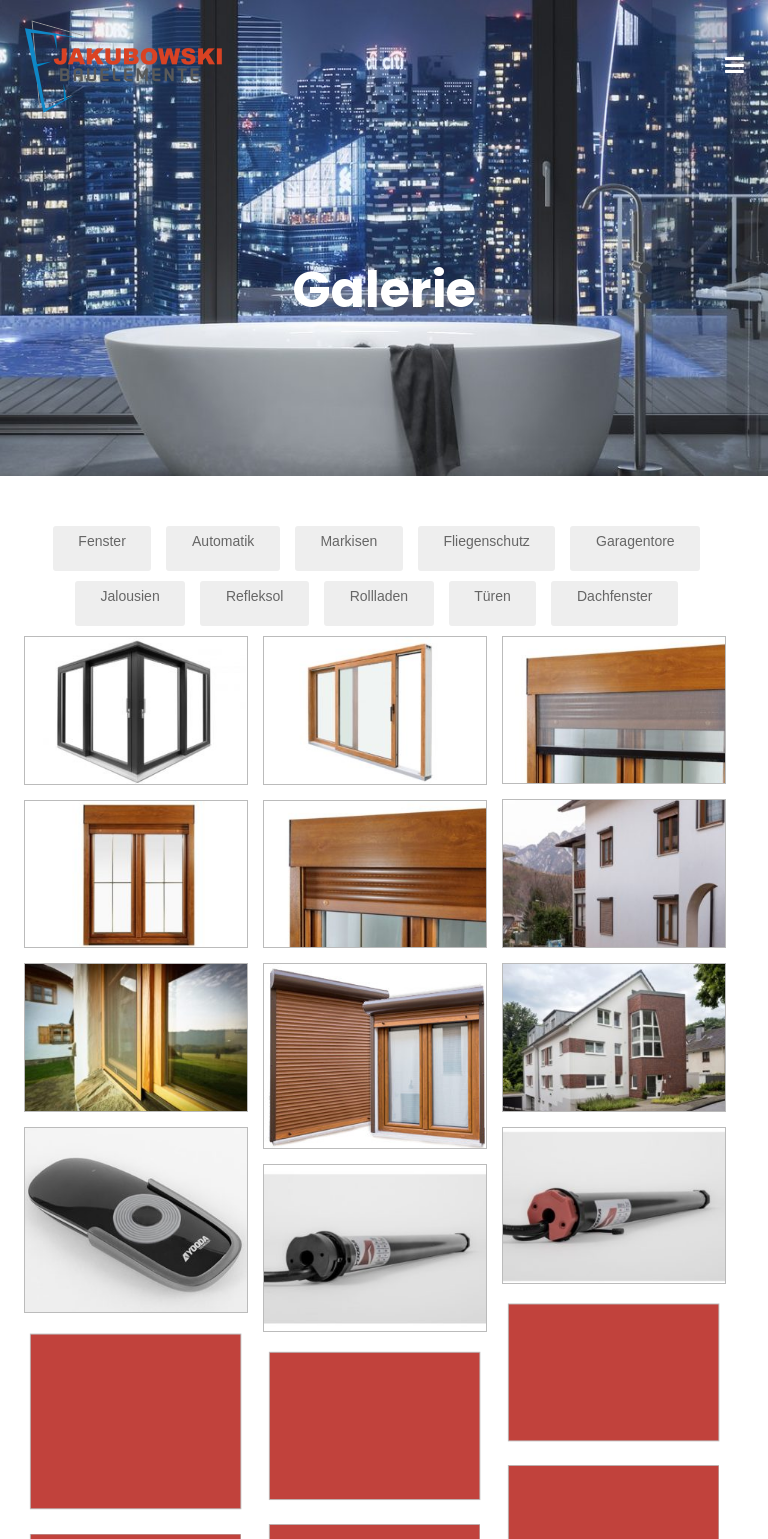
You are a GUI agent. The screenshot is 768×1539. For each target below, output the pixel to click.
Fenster (101, 541)
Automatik (223, 541)
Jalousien (130, 596)
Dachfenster (614, 596)
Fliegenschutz (486, 541)
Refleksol (255, 596)
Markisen (348, 541)
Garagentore (635, 541)
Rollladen (379, 596)
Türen (492, 596)
